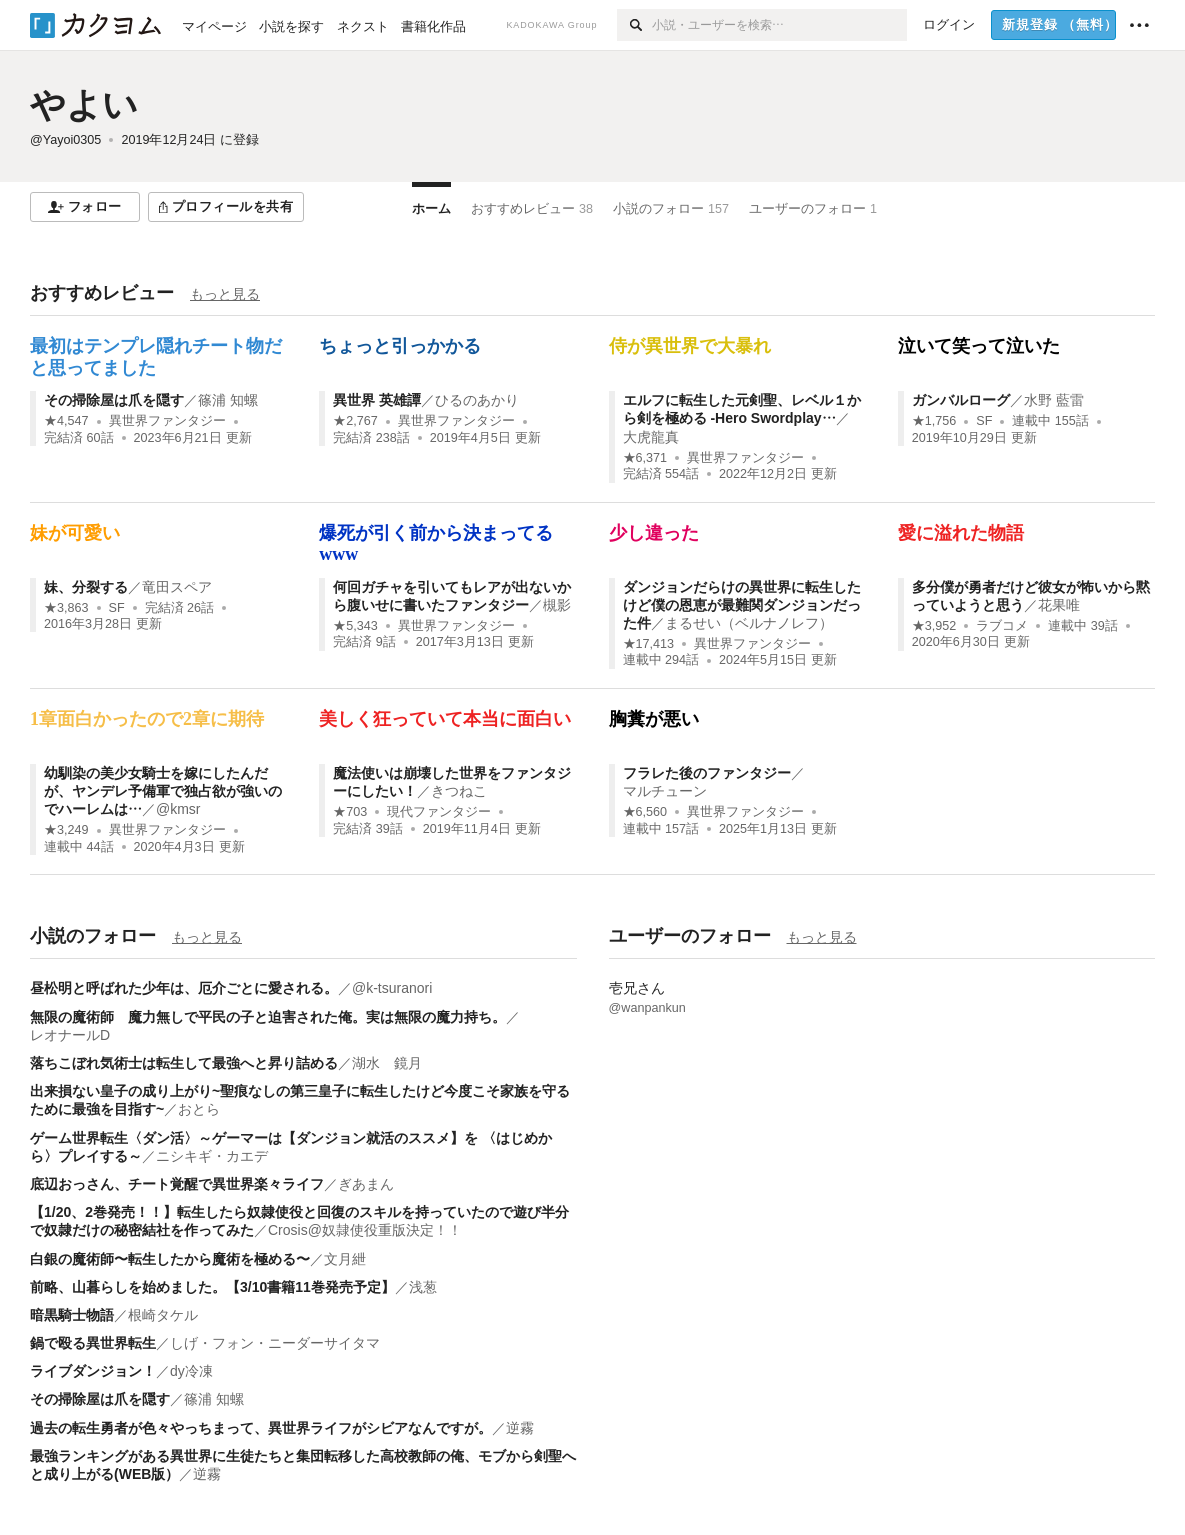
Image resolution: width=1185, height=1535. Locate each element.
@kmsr (178, 809)
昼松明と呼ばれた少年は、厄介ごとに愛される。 (184, 988)
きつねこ (459, 791)
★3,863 (66, 608)
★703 (350, 812)
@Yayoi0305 (65, 140)
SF (984, 421)
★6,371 (645, 458)
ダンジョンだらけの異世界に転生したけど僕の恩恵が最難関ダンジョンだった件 (742, 605)
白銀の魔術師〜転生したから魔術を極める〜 (170, 1259)
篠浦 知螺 (228, 400)
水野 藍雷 (1054, 400)
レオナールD (70, 1035)
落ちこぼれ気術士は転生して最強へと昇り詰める (184, 1063)
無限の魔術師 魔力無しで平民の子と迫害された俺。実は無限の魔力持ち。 (268, 1017)
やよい (84, 104)
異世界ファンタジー (167, 421)
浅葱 (423, 1287)
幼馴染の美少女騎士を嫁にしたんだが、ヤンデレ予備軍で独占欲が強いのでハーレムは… (163, 791)
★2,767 (355, 421)
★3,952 (934, 626)
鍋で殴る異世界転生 (93, 1343)
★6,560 (645, 812)
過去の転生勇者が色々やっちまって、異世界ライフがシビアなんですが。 (261, 1428)
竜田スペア (177, 587)
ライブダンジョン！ (93, 1371)
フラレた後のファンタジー (707, 773)
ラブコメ (1002, 626)
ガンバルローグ (961, 400)
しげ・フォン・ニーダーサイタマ (275, 1343)
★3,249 (66, 830)
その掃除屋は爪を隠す (114, 400)
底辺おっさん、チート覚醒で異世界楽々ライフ (177, 1184)
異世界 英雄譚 (377, 400)
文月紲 (345, 1259)
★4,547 (66, 421)
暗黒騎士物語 (72, 1315)
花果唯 (1059, 605)
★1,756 (934, 421)
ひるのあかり (477, 400)
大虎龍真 (651, 437)
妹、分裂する (86, 587)
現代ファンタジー (439, 812)
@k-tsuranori (392, 988)
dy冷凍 (191, 1371)
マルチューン (665, 791)
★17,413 (649, 644)
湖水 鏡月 (387, 1063)
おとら (199, 1109)
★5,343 (355, 626)
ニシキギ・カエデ (212, 1156)
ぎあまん (366, 1184)
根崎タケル (163, 1315)
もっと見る (225, 294)
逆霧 (520, 1428)
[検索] (634, 25)
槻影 (557, 605)
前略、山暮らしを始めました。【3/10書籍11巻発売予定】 (212, 1287)
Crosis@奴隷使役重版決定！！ (365, 1230)
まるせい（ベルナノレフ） (749, 623)
